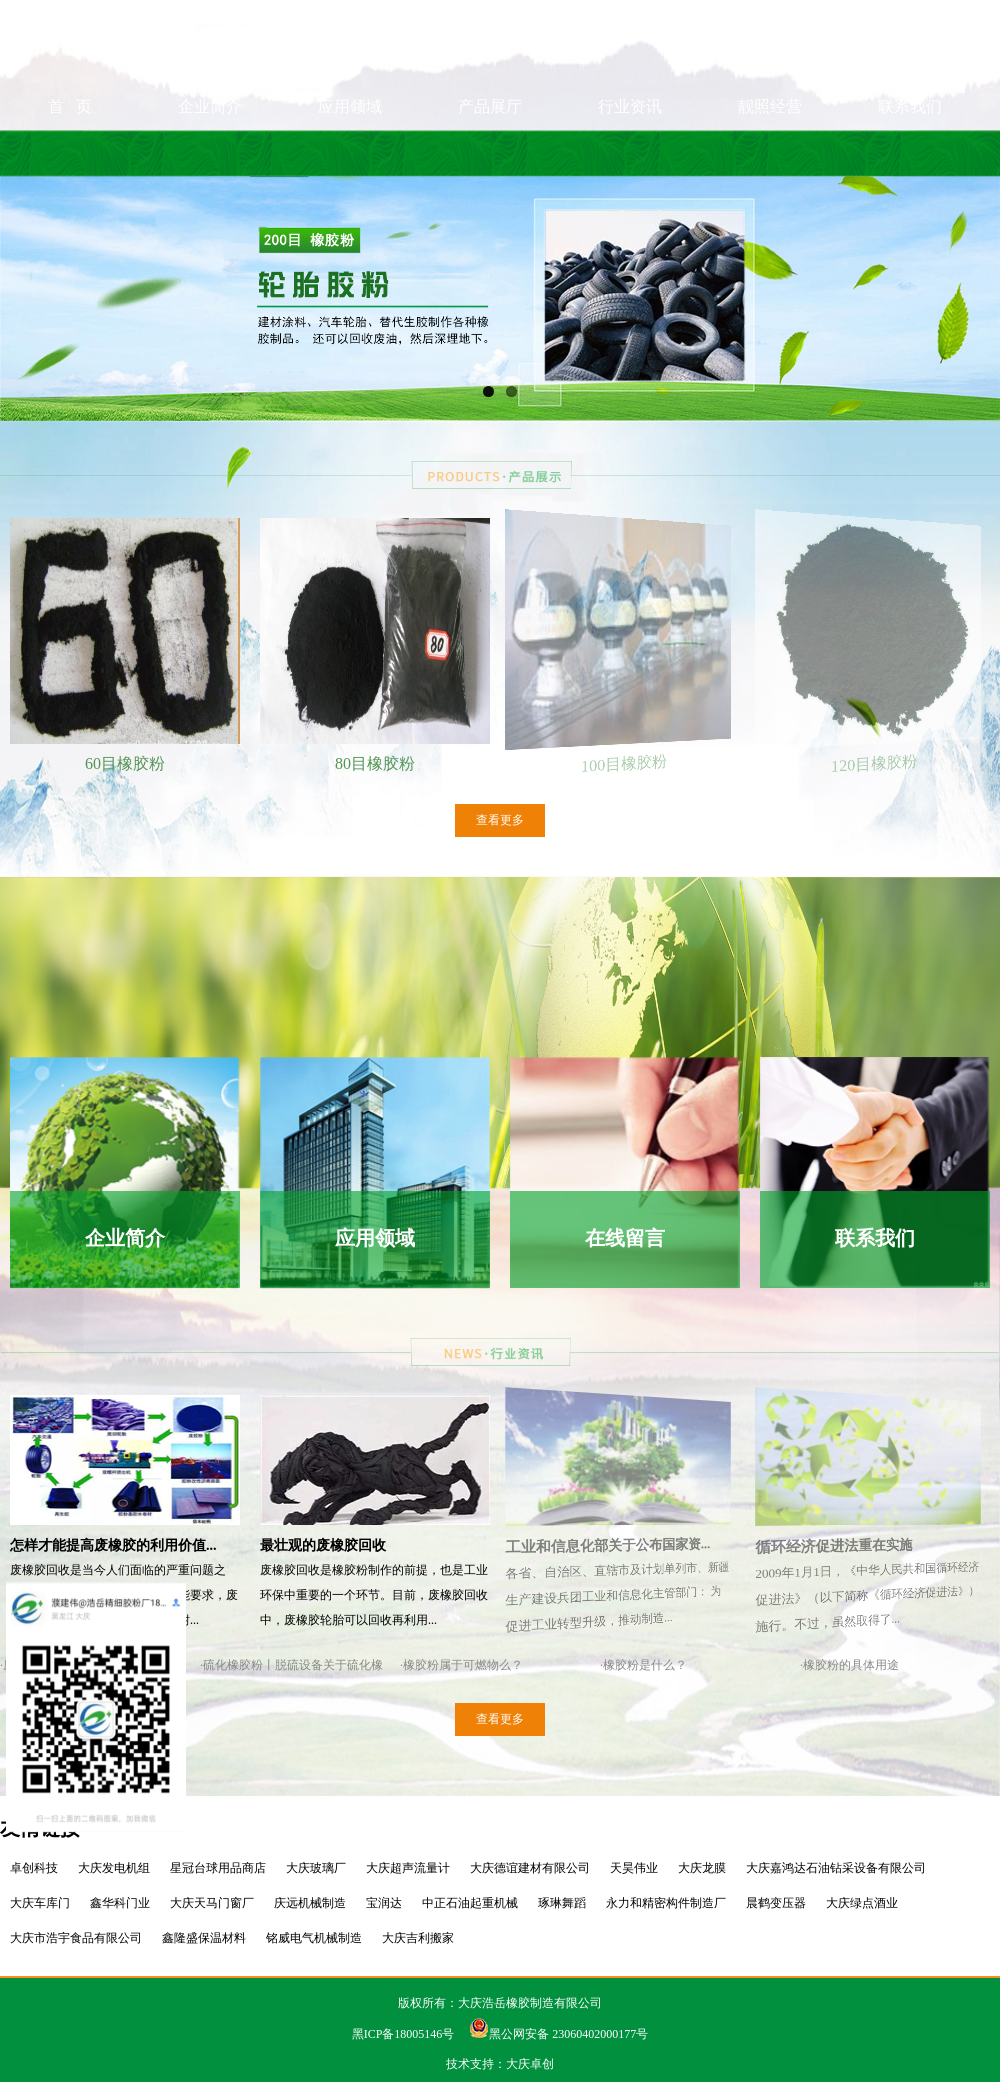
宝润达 (384, 1903)
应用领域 (350, 152)
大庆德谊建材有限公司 (530, 1868)
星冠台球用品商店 (218, 1868)
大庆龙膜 (702, 1868)
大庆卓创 (530, 2064)
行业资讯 (630, 152)
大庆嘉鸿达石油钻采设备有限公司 (836, 1868)
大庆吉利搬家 (418, 1938)
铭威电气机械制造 (314, 1938)
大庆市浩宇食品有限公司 (76, 1938)
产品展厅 (490, 152)
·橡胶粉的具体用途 (849, 1665)
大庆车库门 (40, 1903)
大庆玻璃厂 (316, 1868)
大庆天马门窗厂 (212, 1903)
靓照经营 (770, 152)
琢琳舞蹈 (562, 1903)
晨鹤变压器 (776, 1903)
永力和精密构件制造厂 (666, 1903)
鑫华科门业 (120, 1903)
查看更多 (500, 820)
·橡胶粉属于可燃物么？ (461, 1665)
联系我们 (910, 152)
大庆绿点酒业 (862, 1903)
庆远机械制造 (310, 1903)
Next (971, 302)
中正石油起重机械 (470, 1903)
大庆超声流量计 (408, 1868)
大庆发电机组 (114, 1868)
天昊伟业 (634, 1868)
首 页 (70, 152)
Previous (29, 302)
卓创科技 (34, 1868)
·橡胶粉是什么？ (643, 1665)
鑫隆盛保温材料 (204, 1938)
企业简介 (210, 152)
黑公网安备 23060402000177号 (558, 2034)
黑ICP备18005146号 (403, 2034)
